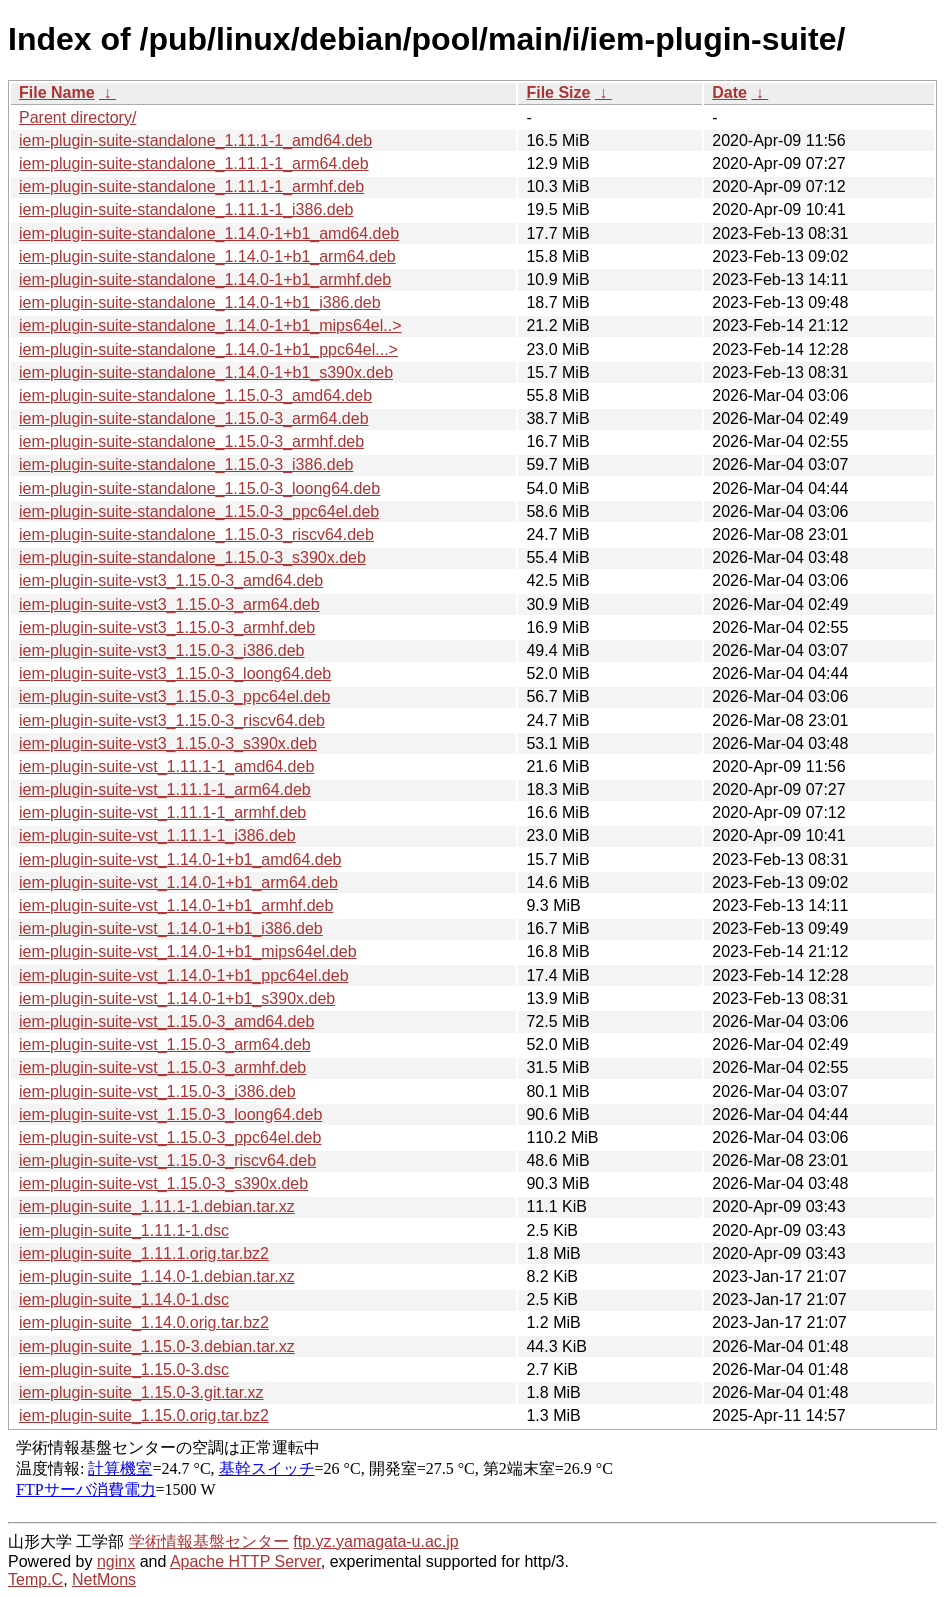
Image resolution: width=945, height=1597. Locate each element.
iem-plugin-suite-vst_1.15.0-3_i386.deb (157, 1091)
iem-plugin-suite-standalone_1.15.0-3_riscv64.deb (196, 534)
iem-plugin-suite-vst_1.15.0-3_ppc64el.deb (170, 1137)
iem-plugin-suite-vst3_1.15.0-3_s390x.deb (168, 743)
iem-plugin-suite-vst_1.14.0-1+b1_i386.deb (171, 928)
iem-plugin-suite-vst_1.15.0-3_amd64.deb (166, 1021)
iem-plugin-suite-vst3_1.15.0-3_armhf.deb (167, 627)
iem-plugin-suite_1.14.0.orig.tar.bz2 (144, 1322)
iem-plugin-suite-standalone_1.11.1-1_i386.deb (186, 209)
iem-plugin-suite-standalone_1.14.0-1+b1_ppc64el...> (208, 349)
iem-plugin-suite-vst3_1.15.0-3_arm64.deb (169, 604)
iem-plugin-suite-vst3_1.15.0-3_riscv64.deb (172, 720)
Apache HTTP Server (245, 1561)
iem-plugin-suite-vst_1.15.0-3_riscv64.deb (167, 1160)
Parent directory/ (77, 117)
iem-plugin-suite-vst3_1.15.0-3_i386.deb (162, 650)
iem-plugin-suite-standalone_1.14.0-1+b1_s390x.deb (206, 372)
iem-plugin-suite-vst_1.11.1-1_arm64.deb (165, 789)
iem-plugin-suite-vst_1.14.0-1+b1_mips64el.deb (188, 951)
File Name (57, 92)
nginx (116, 1561)
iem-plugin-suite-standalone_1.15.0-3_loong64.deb (199, 488)
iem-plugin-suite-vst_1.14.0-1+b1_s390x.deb (177, 998)
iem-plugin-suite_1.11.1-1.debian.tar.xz (157, 1206)
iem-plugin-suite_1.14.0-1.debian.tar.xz (157, 1276)
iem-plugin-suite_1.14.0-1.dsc (124, 1299)
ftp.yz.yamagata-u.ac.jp (375, 1541)
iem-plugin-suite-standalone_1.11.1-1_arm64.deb (194, 163)
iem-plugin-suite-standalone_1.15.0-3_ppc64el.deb (199, 511)
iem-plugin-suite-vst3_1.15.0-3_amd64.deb (171, 580)
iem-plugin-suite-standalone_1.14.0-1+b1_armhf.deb (205, 279)
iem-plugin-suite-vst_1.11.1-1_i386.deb (157, 835)
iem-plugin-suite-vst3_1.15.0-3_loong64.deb (175, 673)
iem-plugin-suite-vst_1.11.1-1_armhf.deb (162, 812)
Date (729, 92)
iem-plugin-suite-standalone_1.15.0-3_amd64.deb (195, 395)
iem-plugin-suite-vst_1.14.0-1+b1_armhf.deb (176, 905)
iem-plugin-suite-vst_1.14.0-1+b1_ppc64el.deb (184, 975)
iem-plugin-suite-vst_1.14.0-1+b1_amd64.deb (180, 859)
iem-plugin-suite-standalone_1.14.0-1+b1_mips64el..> (210, 325)
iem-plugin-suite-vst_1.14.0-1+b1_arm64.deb (178, 882)
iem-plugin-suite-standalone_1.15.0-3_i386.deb (186, 464)
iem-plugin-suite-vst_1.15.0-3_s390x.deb (163, 1183)
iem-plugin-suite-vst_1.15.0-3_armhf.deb (162, 1067)
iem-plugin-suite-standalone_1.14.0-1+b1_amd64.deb (209, 233)
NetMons (104, 1579)
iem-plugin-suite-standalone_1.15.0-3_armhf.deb (191, 441)
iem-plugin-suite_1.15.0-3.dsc (124, 1369)
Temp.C (35, 1579)
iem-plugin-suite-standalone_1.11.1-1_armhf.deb (191, 186)
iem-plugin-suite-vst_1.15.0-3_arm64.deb (165, 1044)
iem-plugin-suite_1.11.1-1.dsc (124, 1230)
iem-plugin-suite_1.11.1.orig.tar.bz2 (144, 1253)
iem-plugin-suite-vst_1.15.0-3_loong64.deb (170, 1114)
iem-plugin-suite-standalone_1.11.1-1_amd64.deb (195, 140)
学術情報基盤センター (209, 1541)
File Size (558, 92)
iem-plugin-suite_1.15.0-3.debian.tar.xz (157, 1346)
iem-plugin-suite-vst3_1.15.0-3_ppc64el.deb (174, 696)
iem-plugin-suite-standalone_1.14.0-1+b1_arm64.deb (207, 256)
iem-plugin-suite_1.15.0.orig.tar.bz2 (144, 1415)
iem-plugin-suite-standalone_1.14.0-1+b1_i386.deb (200, 302)
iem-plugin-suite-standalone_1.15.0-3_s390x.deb (192, 557)
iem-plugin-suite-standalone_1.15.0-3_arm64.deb (194, 418)
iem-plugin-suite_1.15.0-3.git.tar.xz (141, 1392)
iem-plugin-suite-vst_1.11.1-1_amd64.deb (166, 766)
